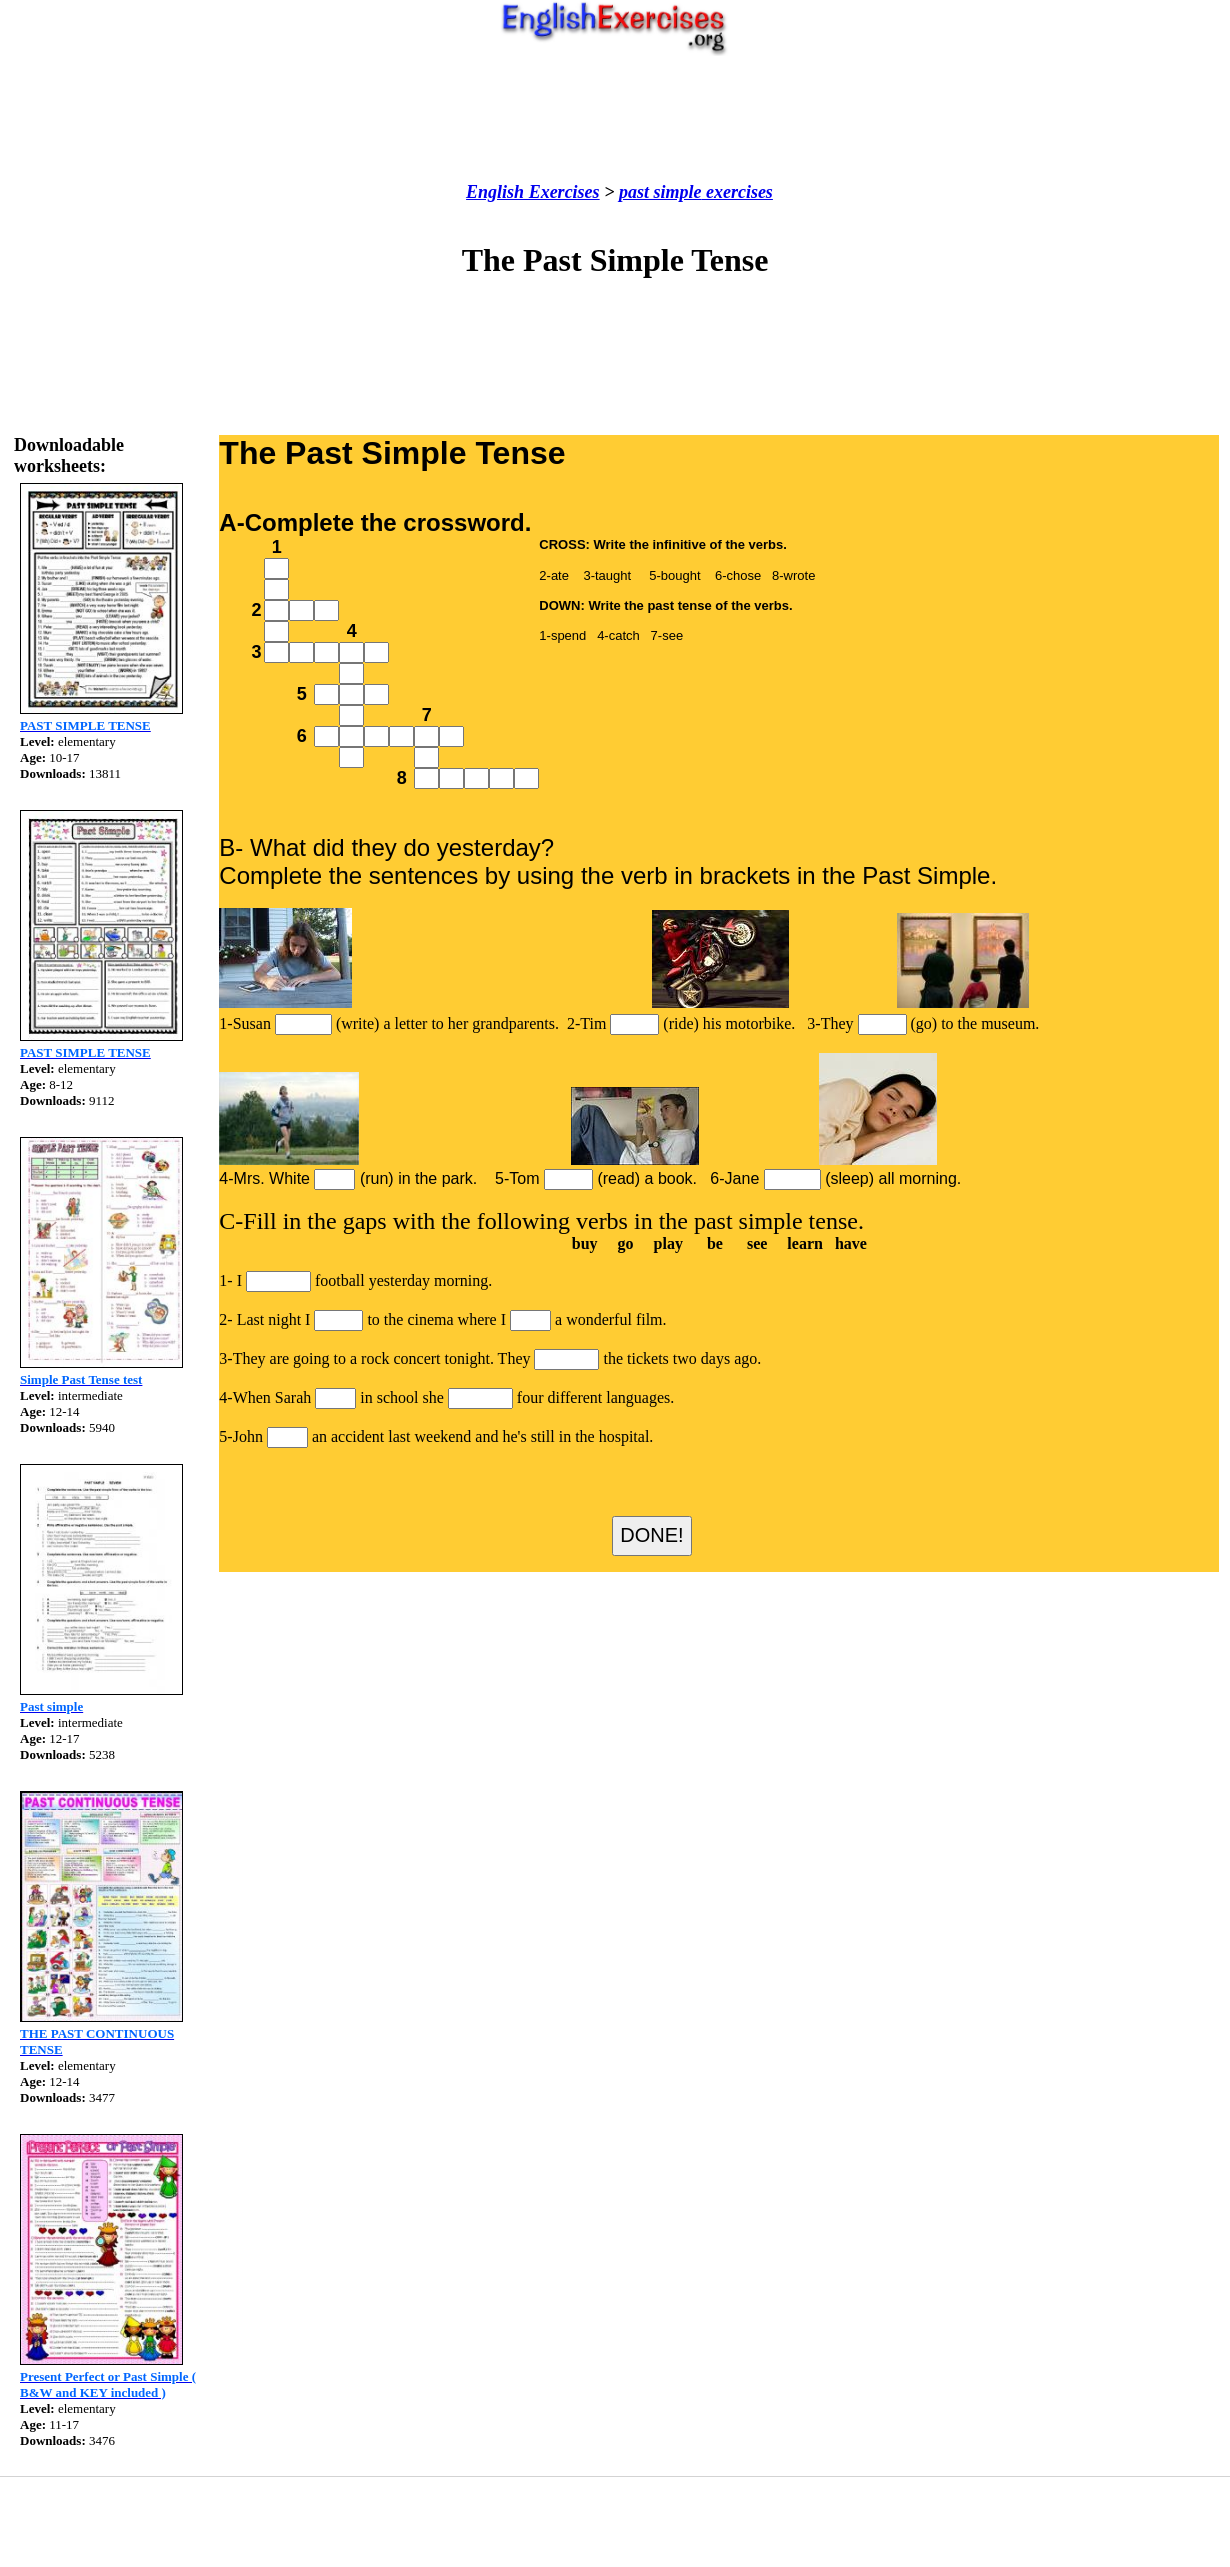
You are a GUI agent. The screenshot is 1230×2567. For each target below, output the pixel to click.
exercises (736, 192)
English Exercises (533, 192)
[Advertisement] (615, 119)
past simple (660, 192)
